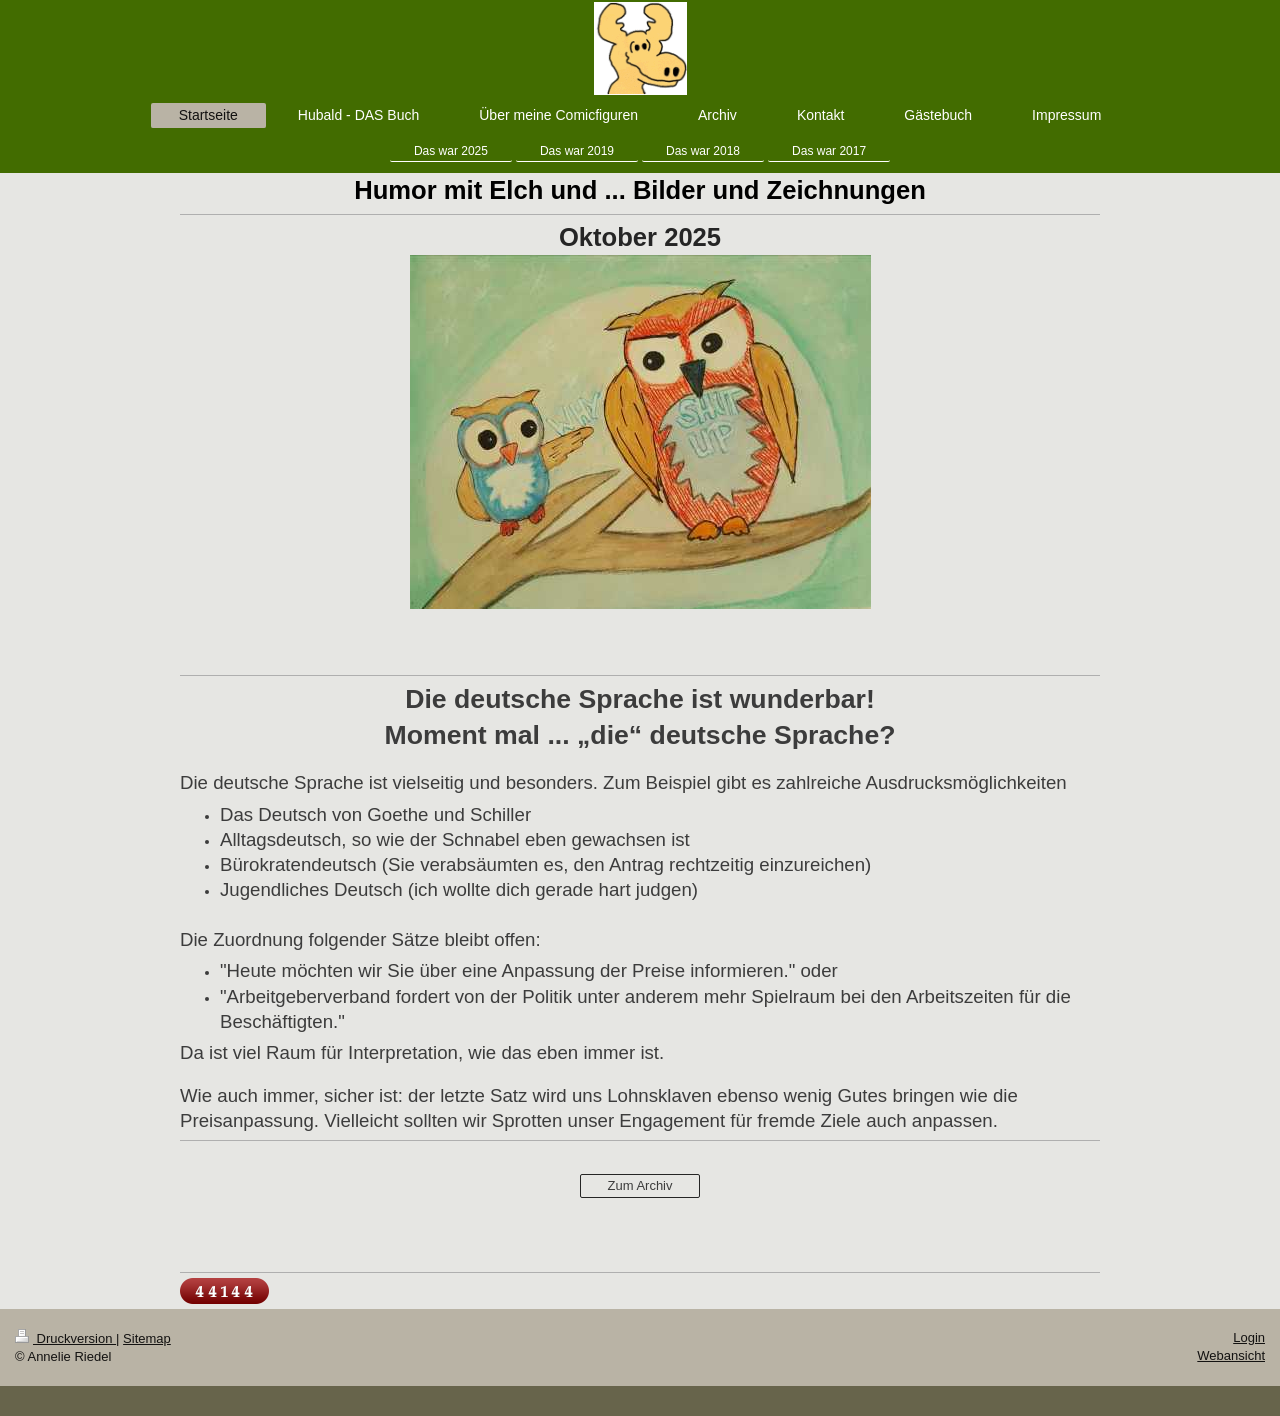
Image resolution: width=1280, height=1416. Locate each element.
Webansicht (1231, 1355)
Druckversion (65, 1338)
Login (1249, 1337)
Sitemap (147, 1338)
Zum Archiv (639, 1185)
